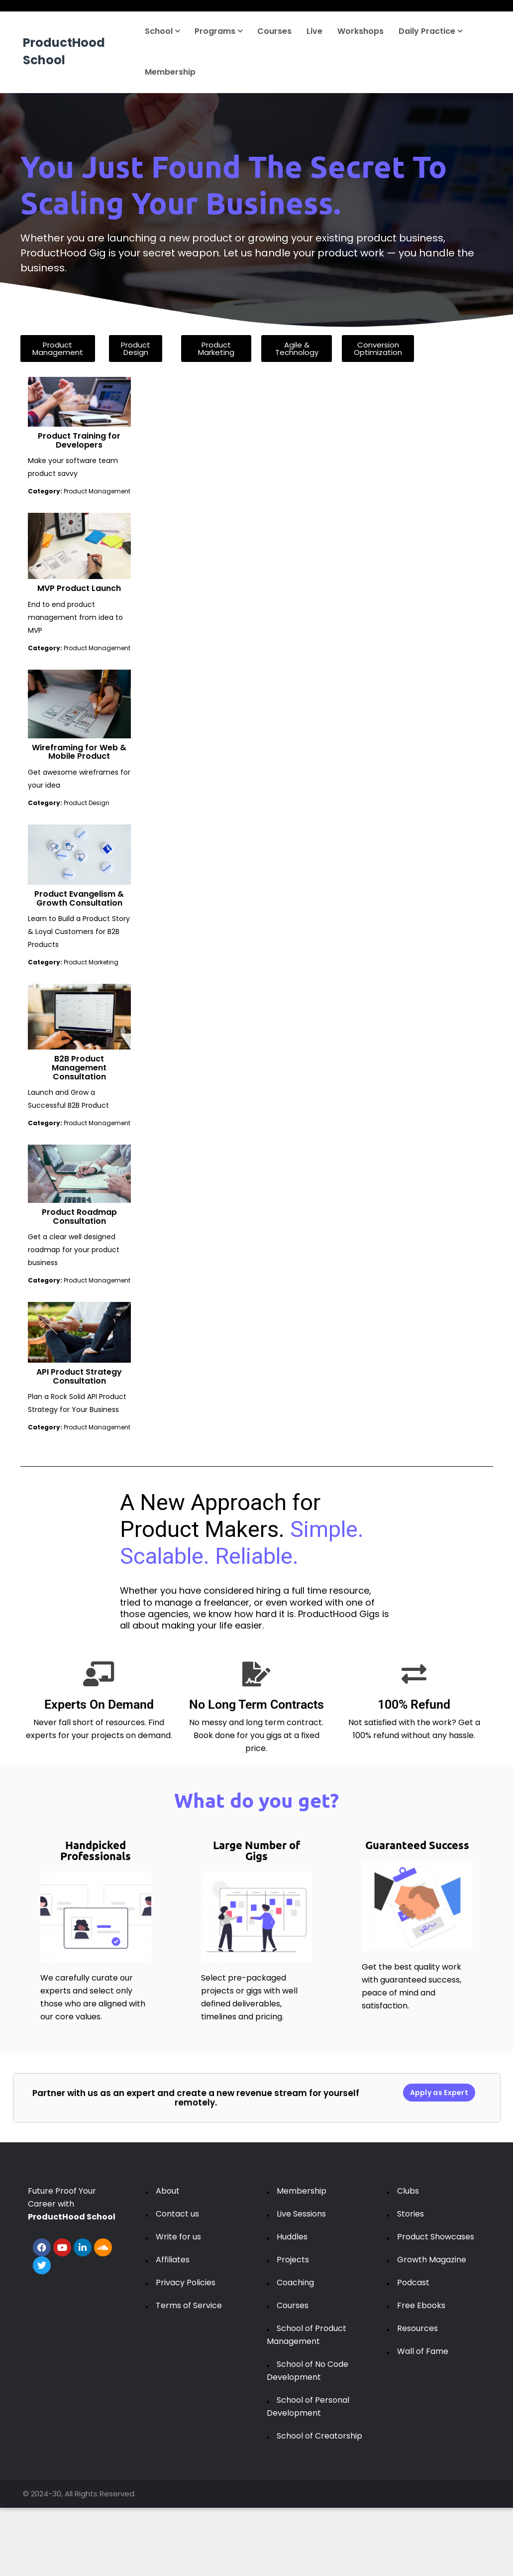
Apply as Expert (439, 2093)
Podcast (413, 2282)
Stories (410, 2214)
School (162, 31)
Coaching (295, 2282)
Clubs (408, 2191)
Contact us (177, 2214)
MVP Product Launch (79, 588)
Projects (293, 2259)
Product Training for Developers (79, 440)
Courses (274, 31)
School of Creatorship (319, 2436)
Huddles (292, 2236)
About (168, 2191)
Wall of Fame (422, 2351)
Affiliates (173, 2259)
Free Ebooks (421, 2305)
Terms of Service (189, 2305)
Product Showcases (435, 2236)
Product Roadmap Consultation (79, 1216)
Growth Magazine (431, 2259)
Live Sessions (301, 2214)
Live (314, 31)
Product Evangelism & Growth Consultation (79, 898)
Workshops (360, 31)
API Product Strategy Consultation (79, 1376)
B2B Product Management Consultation (79, 1067)
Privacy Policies (185, 2282)
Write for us (178, 2236)
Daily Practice (430, 31)
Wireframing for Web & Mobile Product (79, 752)
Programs (218, 31)
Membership (170, 72)
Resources (417, 2328)
